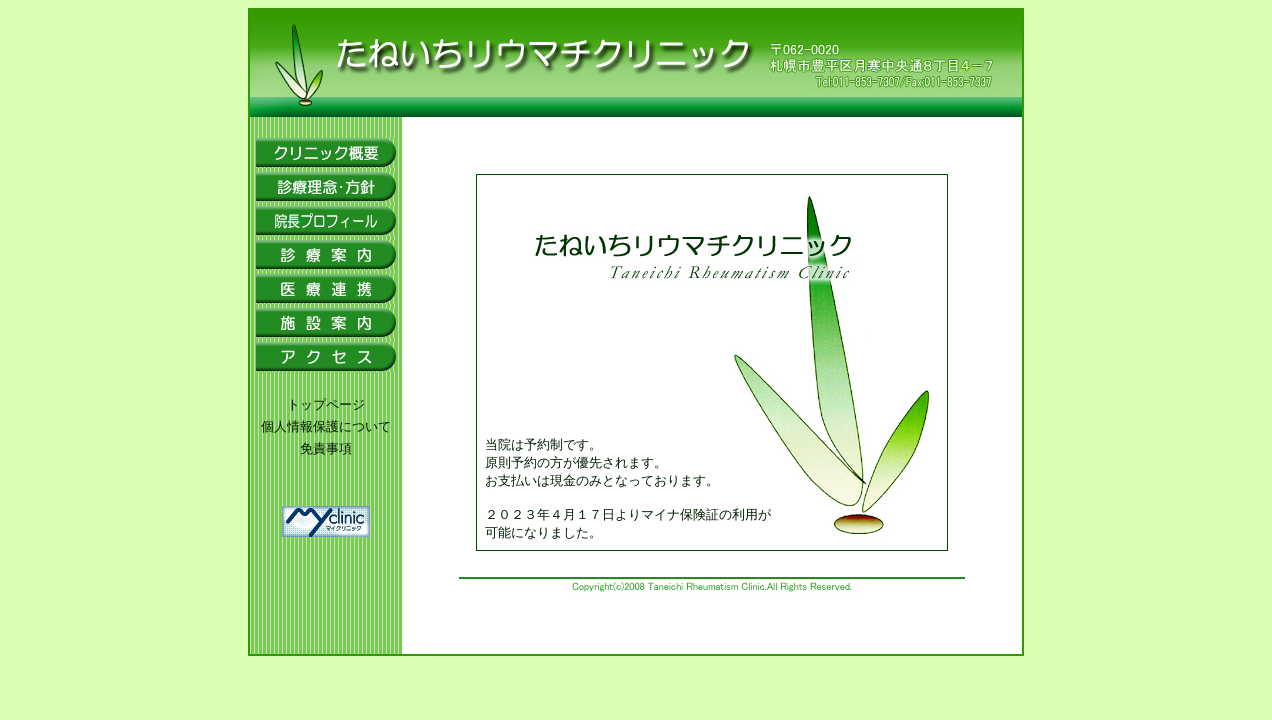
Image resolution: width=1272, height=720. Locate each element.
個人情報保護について (326, 426)
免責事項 (326, 448)
